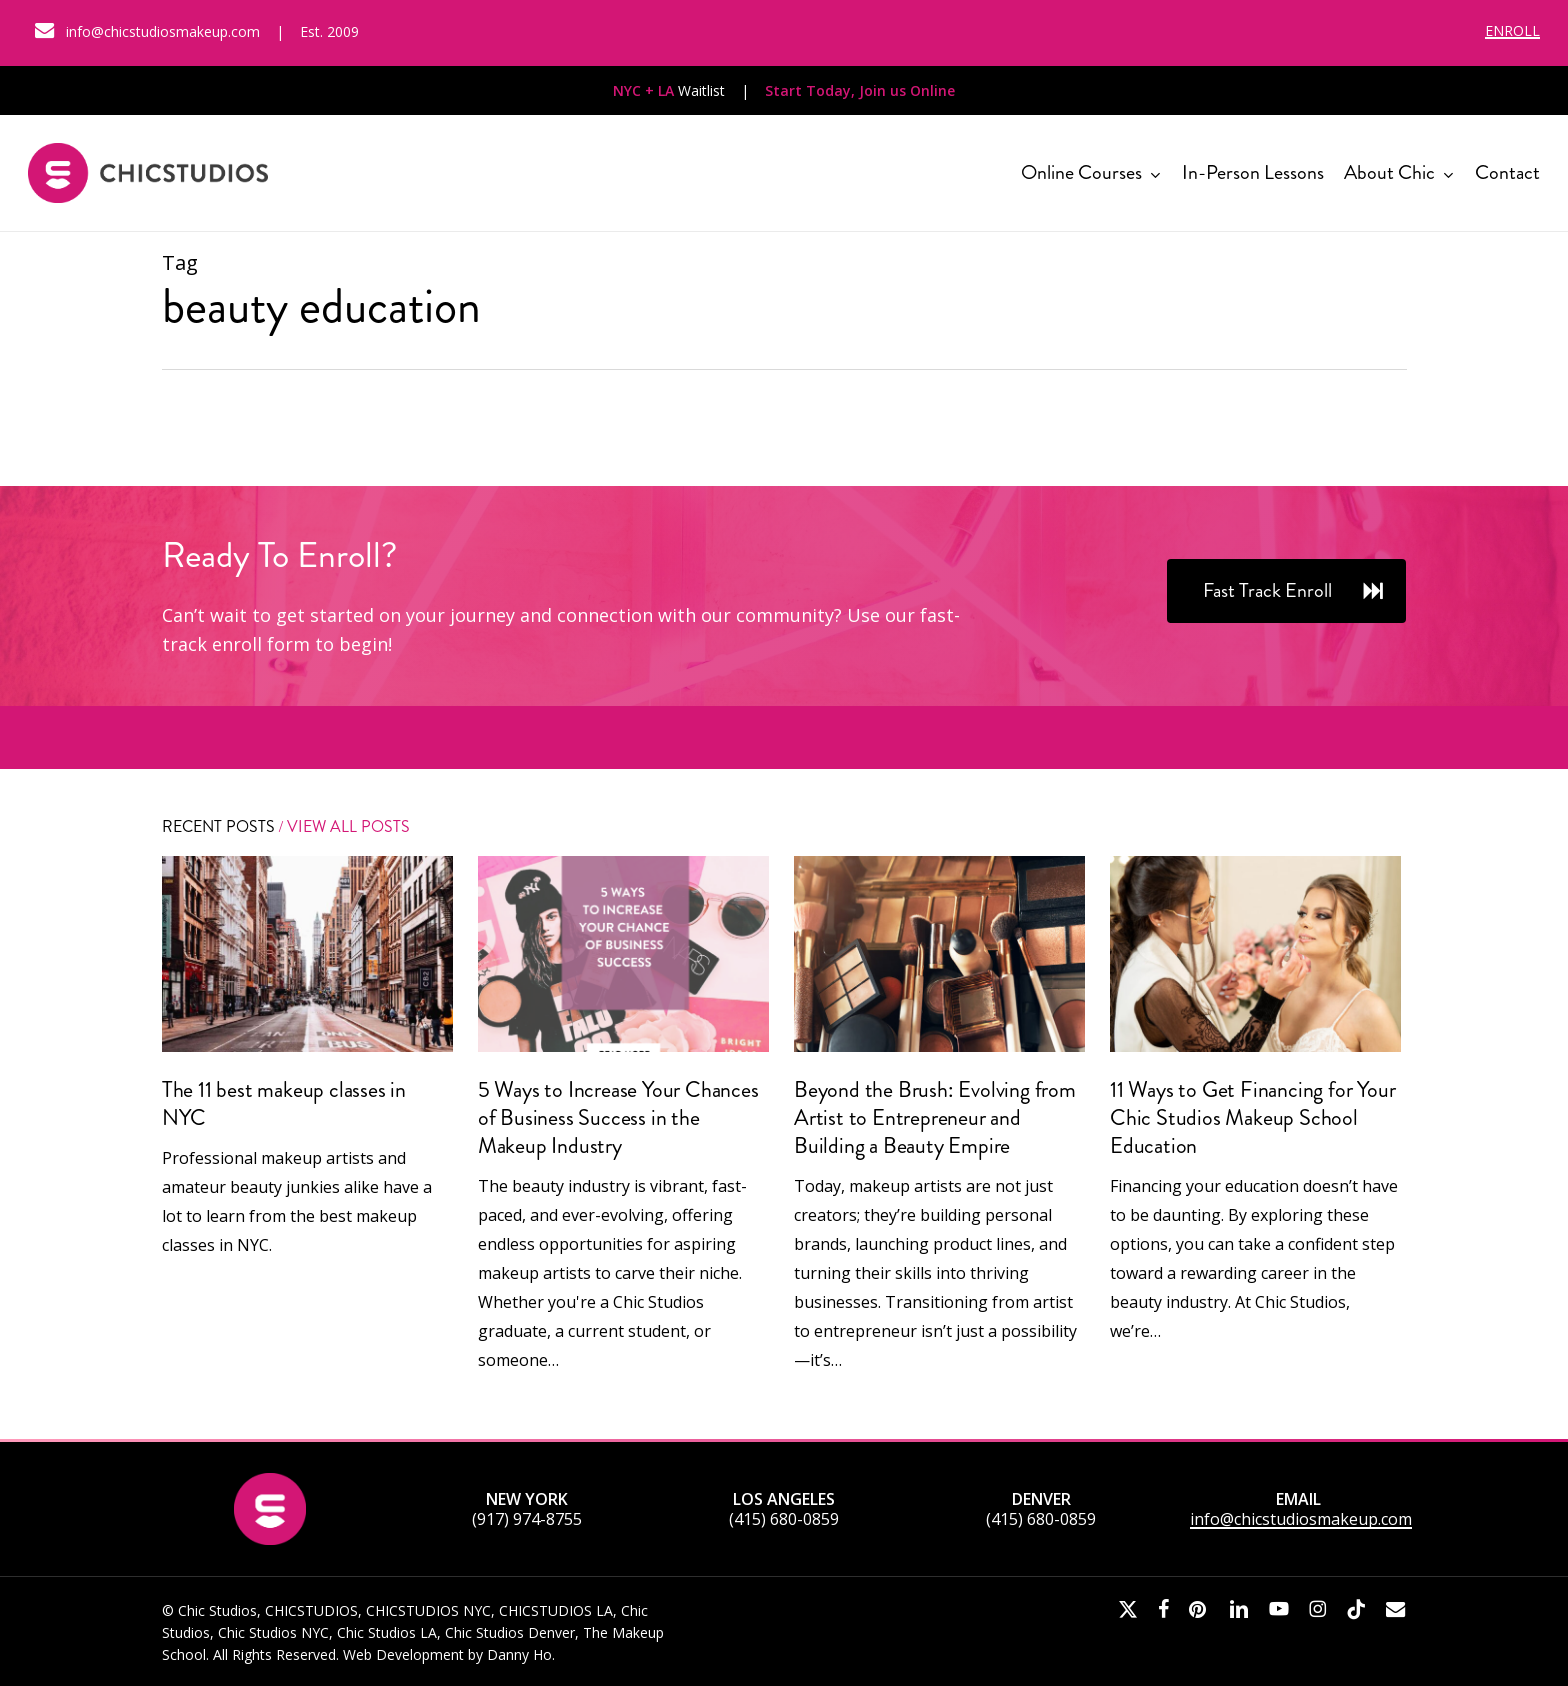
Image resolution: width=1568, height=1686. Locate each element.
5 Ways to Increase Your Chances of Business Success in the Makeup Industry (618, 1117)
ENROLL (1512, 30)
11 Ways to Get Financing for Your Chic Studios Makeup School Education (1252, 1117)
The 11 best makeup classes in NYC (284, 1103)
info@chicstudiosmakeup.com (1301, 1519)
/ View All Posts (342, 826)
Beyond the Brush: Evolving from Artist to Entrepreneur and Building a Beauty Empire (935, 1117)
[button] (1286, 591)
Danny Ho (519, 1654)
